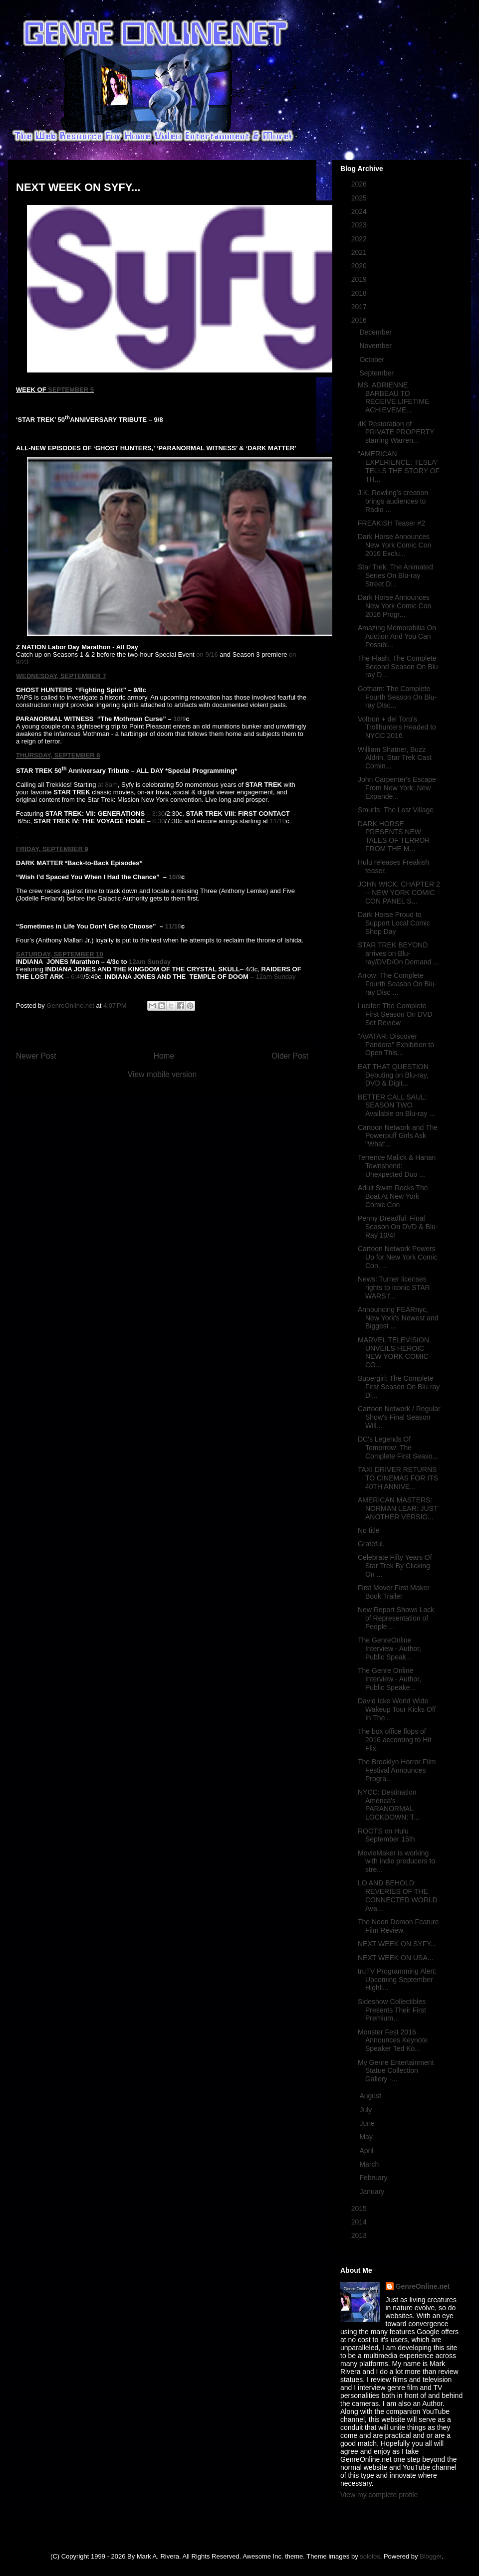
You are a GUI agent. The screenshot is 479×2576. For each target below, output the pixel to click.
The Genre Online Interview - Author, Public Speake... (389, 1678)
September (377, 373)
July (366, 2110)
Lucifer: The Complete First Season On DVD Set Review (395, 1014)
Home (164, 1056)
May (366, 2137)
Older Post (289, 1056)
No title (369, 1530)
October (372, 360)
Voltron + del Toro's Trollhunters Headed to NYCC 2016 (397, 727)
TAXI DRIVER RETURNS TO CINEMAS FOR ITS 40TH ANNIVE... (398, 1478)
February (374, 2178)
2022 (360, 239)
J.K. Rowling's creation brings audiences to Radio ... (393, 501)
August (371, 2096)
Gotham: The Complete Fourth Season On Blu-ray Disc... (397, 697)
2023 (360, 225)
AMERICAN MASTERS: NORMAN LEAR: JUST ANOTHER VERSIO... (398, 1508)
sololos (370, 2556)
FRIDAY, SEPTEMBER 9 (52, 849)
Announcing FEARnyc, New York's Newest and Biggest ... (398, 1317)
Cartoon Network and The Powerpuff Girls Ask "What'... (398, 1135)
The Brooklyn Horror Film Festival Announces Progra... (397, 1770)
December (376, 332)
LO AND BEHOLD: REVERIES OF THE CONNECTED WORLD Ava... (398, 1895)
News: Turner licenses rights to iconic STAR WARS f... (394, 1287)
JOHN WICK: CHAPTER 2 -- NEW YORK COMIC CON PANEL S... (399, 892)
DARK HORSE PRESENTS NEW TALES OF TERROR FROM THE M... (394, 836)
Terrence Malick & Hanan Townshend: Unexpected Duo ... (397, 1165)
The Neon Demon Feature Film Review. (398, 1926)
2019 (360, 279)
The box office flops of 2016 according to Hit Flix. (394, 1739)
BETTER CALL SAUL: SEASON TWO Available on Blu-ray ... (396, 1105)
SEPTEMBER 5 (71, 389)
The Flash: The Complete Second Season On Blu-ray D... (399, 666)
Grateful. (371, 1544)
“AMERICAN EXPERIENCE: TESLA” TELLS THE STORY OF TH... (399, 466)
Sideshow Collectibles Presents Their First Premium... (392, 2010)
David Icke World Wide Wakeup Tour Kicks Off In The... (397, 1709)
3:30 (158, 813)
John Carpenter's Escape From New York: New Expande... (397, 787)
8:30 (158, 821)
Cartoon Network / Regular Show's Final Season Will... (399, 1417)
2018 (360, 293)
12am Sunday (150, 961)
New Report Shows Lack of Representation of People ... (396, 1618)
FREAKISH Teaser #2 (391, 523)
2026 (360, 184)
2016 (360, 320)
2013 (360, 2235)
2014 (360, 2222)
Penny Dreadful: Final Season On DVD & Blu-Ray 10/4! (398, 1226)
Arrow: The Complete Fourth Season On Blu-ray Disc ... (397, 983)
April (367, 2151)
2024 (360, 211)
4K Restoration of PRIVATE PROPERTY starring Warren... (396, 432)
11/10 (278, 821)
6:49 (77, 976)
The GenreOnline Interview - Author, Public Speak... (389, 1648)
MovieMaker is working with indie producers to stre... (396, 1861)
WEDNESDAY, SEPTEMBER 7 (61, 676)
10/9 (179, 719)
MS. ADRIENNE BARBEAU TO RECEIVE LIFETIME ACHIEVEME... (393, 397)
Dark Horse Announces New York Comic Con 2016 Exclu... (394, 545)
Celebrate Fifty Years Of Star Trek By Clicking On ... (395, 1565)
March (370, 2164)
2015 (360, 2208)
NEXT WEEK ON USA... (395, 1958)
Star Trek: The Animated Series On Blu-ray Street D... (395, 575)
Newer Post (36, 1056)
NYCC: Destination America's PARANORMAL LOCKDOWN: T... (389, 1804)
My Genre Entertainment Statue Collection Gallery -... (396, 2070)
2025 (360, 198)
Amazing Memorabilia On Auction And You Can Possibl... (397, 636)
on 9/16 (207, 654)
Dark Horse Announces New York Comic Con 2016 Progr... (394, 605)
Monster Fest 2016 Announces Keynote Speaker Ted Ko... (393, 2040)
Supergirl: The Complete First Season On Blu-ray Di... (399, 1386)
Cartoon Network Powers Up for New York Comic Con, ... (398, 1257)
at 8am (108, 784)
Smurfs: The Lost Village (396, 810)
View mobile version (162, 1074)
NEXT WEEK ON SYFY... (397, 1944)
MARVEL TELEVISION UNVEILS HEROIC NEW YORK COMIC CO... (393, 1352)
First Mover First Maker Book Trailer (394, 1592)
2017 (360, 307)
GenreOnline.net (423, 2286)
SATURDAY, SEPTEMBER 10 (59, 954)
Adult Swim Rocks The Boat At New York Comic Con (393, 1196)
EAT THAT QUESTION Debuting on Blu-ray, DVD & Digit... (393, 1075)
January (372, 2192)
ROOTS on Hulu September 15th (386, 1835)
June (367, 2123)
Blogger (431, 2556)
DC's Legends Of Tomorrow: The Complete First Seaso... (398, 1447)
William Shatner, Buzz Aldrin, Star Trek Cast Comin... (395, 757)
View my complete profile (379, 2495)
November (376, 346)
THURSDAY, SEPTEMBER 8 (58, 755)
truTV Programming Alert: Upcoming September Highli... (397, 1979)
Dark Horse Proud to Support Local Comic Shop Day (394, 923)
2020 (360, 266)
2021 (360, 252)
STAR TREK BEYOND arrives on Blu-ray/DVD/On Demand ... (398, 953)
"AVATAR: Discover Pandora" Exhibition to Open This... (396, 1044)
